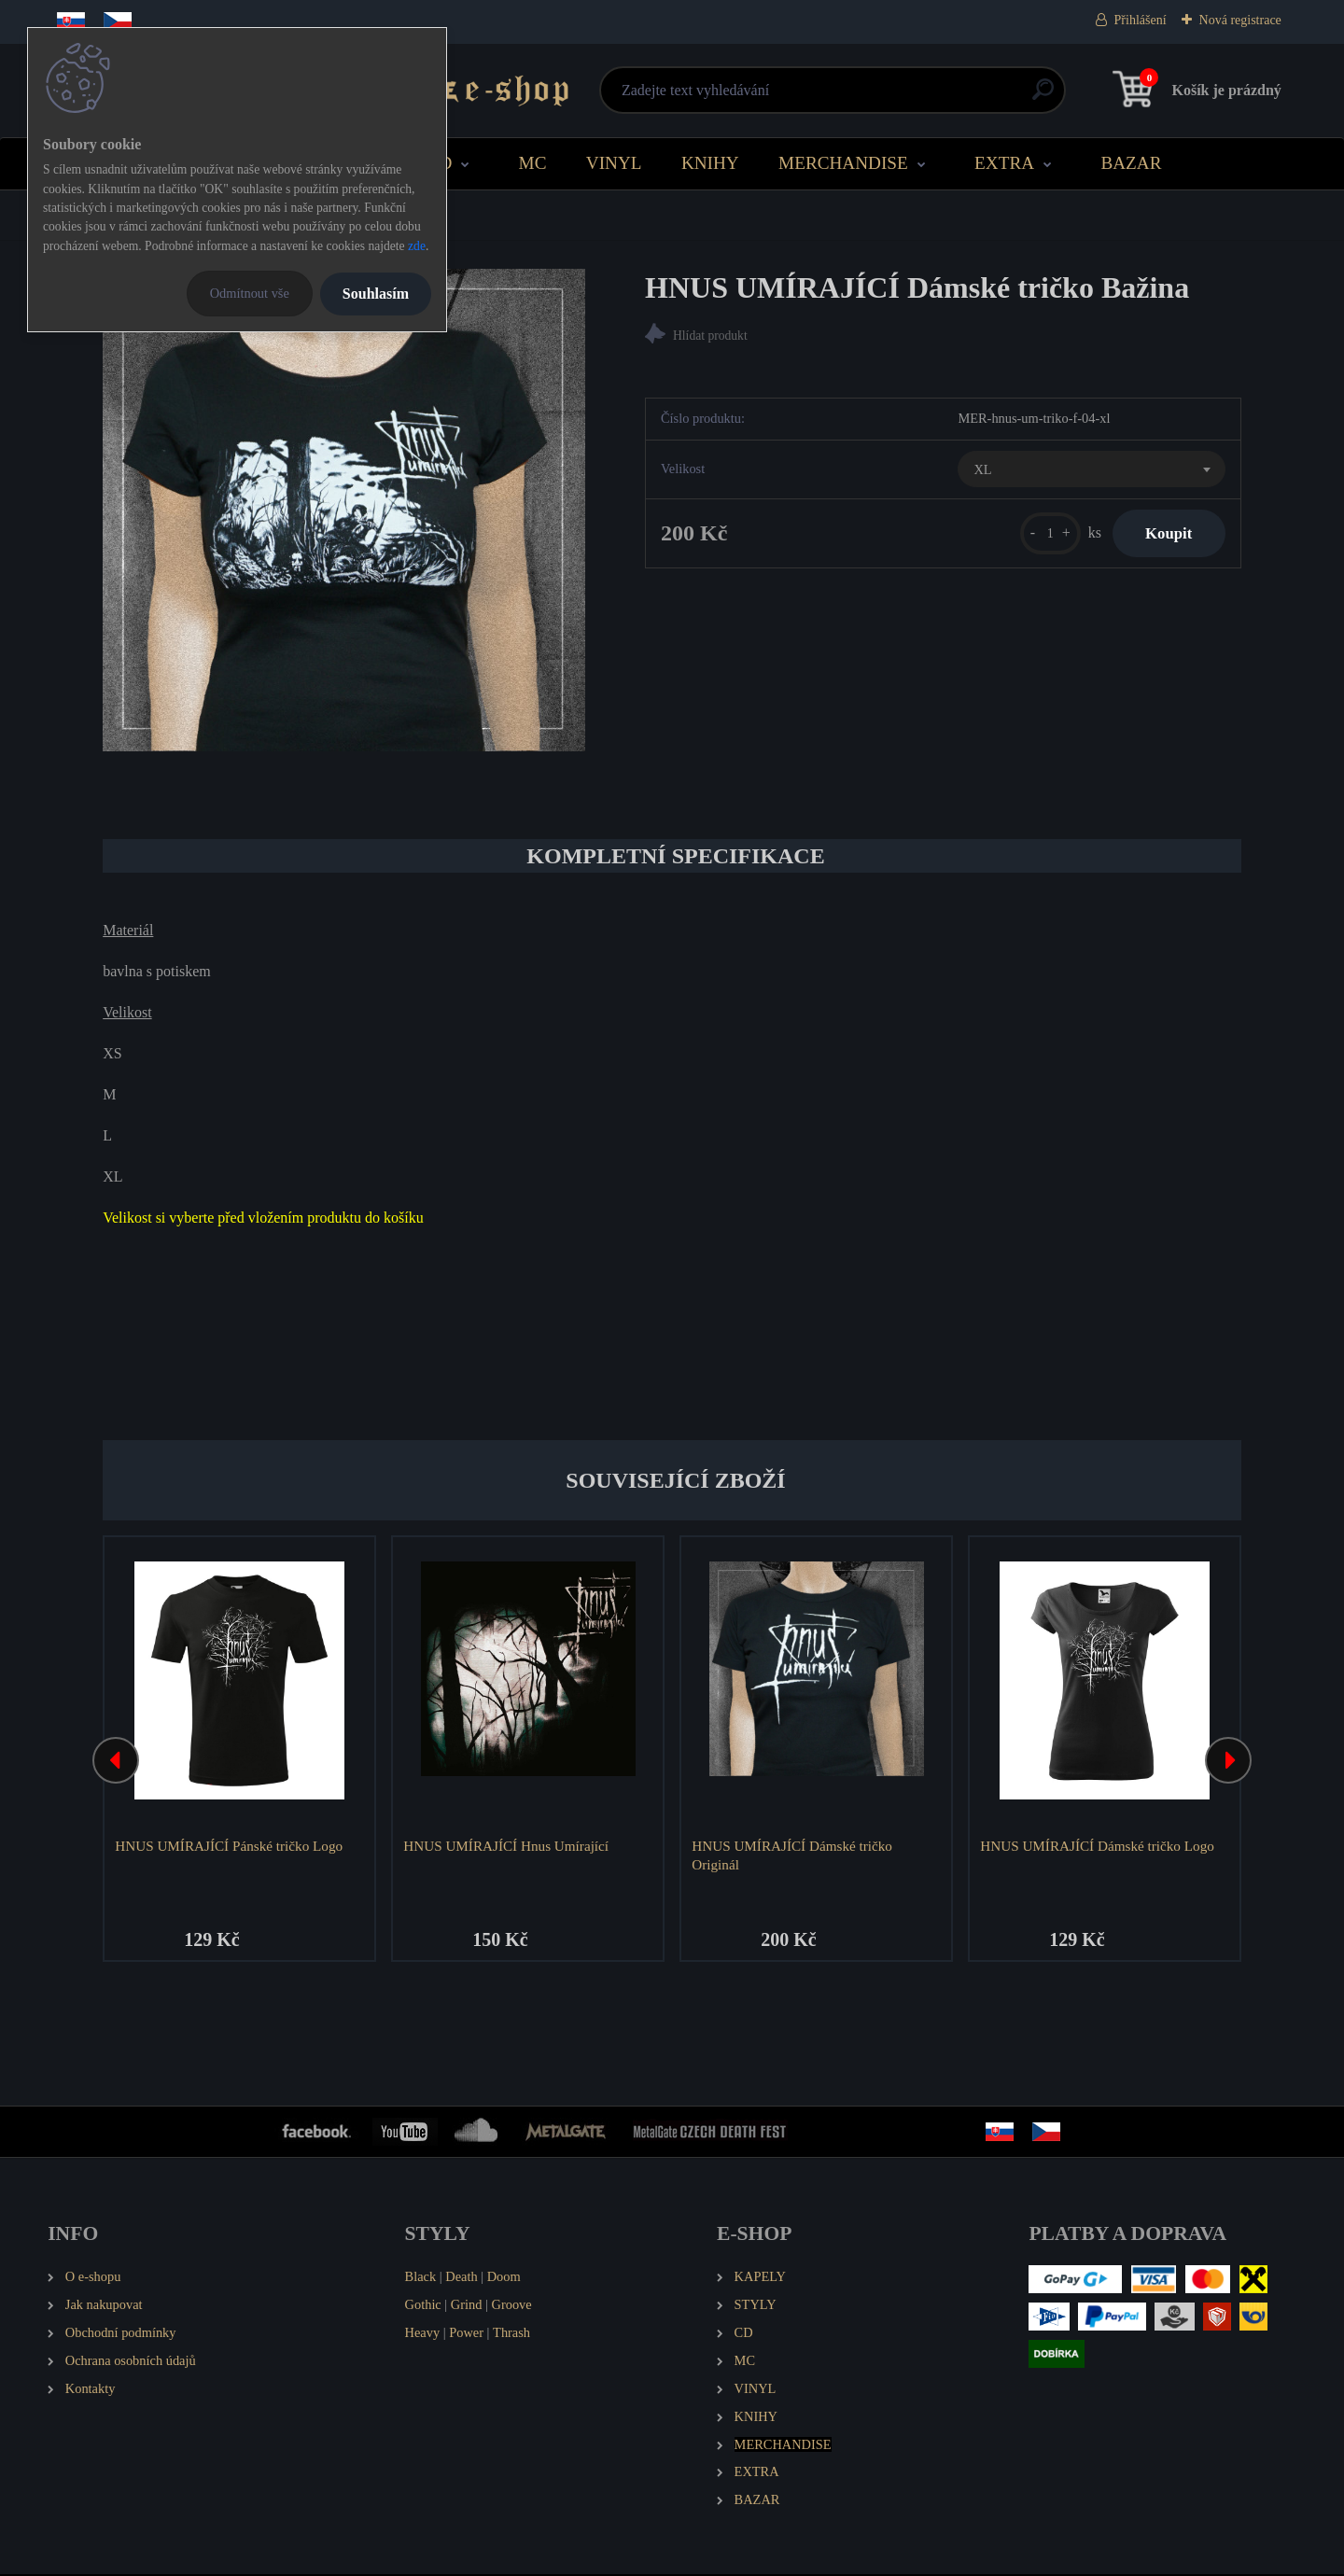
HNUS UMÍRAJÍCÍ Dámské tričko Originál (793, 1855)
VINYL (614, 163)
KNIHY (710, 163)
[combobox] (1091, 471)
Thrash (511, 2334)
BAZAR (1130, 163)
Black (421, 2278)
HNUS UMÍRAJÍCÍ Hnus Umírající (507, 1846)
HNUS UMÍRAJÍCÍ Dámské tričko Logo (1099, 1846)
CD (440, 163)
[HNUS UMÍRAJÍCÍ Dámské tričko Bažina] (344, 510)
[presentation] (115, 1761)
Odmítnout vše (249, 293)
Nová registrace (1240, 20)
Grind (467, 2306)
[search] (897, 96)
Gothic (423, 2306)
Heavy (423, 2334)
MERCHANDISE (843, 163)
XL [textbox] (982, 471)
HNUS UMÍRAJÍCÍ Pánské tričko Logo (230, 1846)
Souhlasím (376, 293)
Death (461, 2278)
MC (533, 163)
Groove (512, 2306)
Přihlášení (1140, 20)
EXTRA (1004, 163)
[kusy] (1039, 535)
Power (466, 2334)
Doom (504, 2278)
